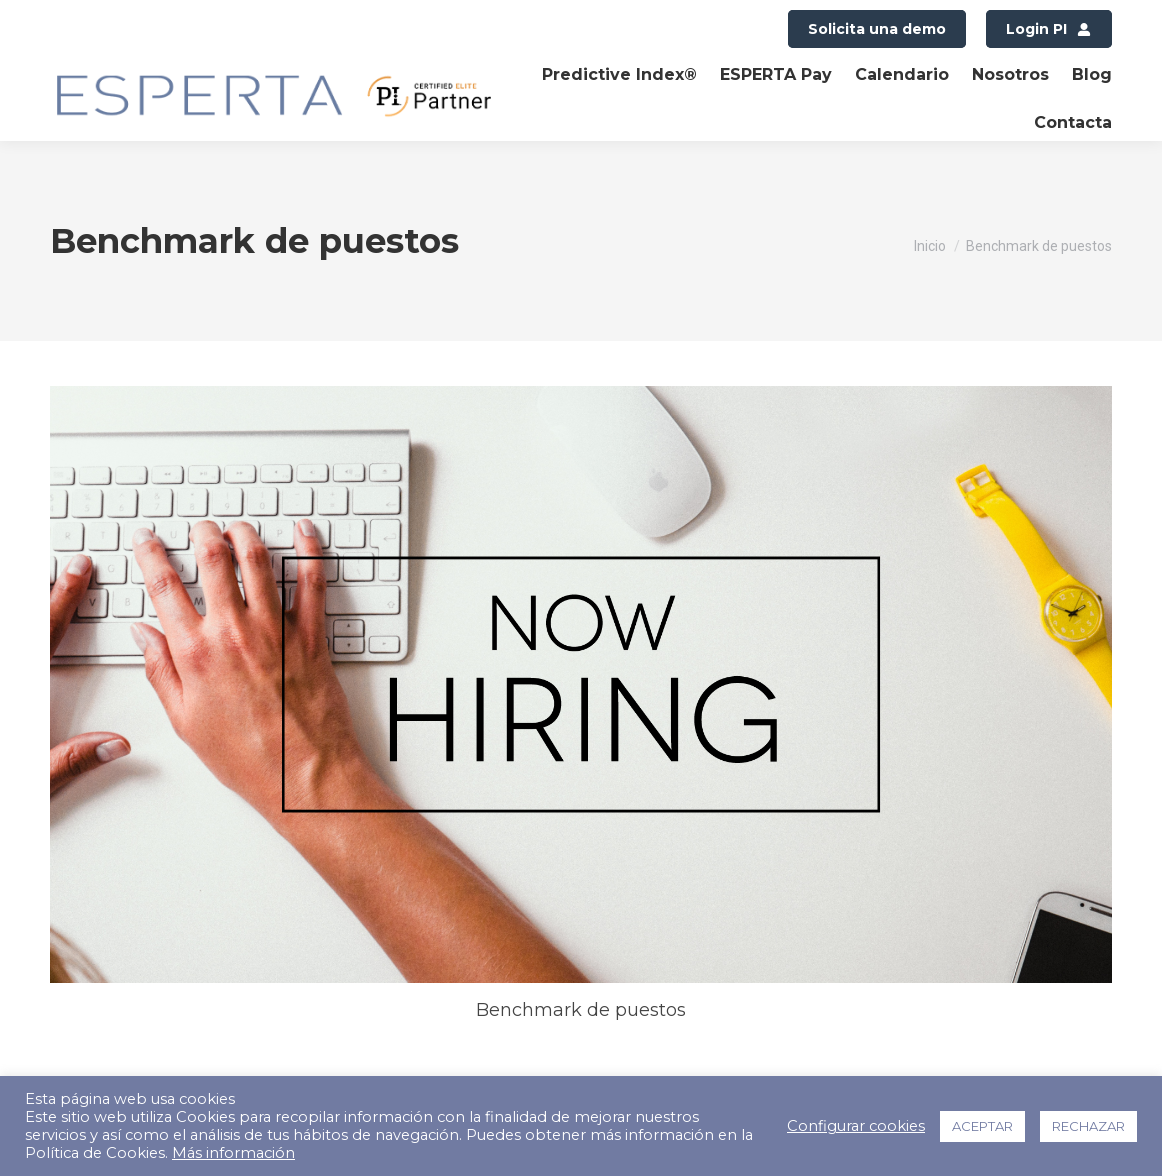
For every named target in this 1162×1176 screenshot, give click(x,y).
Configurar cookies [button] (856, 1126)
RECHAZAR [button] (1088, 1126)
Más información (233, 1153)
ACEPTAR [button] (982, 1126)
